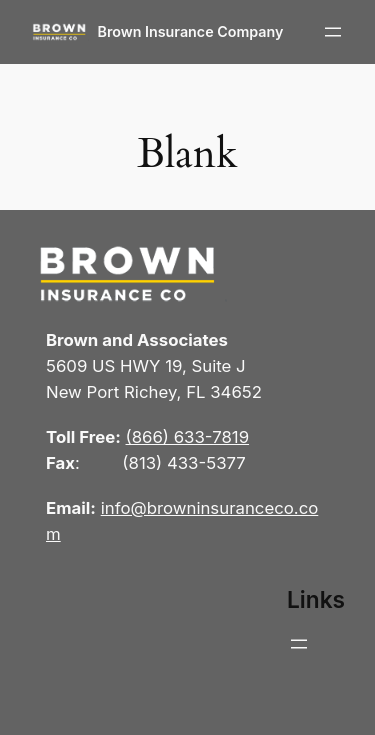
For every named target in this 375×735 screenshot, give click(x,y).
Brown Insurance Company (191, 31)
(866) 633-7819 (188, 437)
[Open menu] (333, 32)
